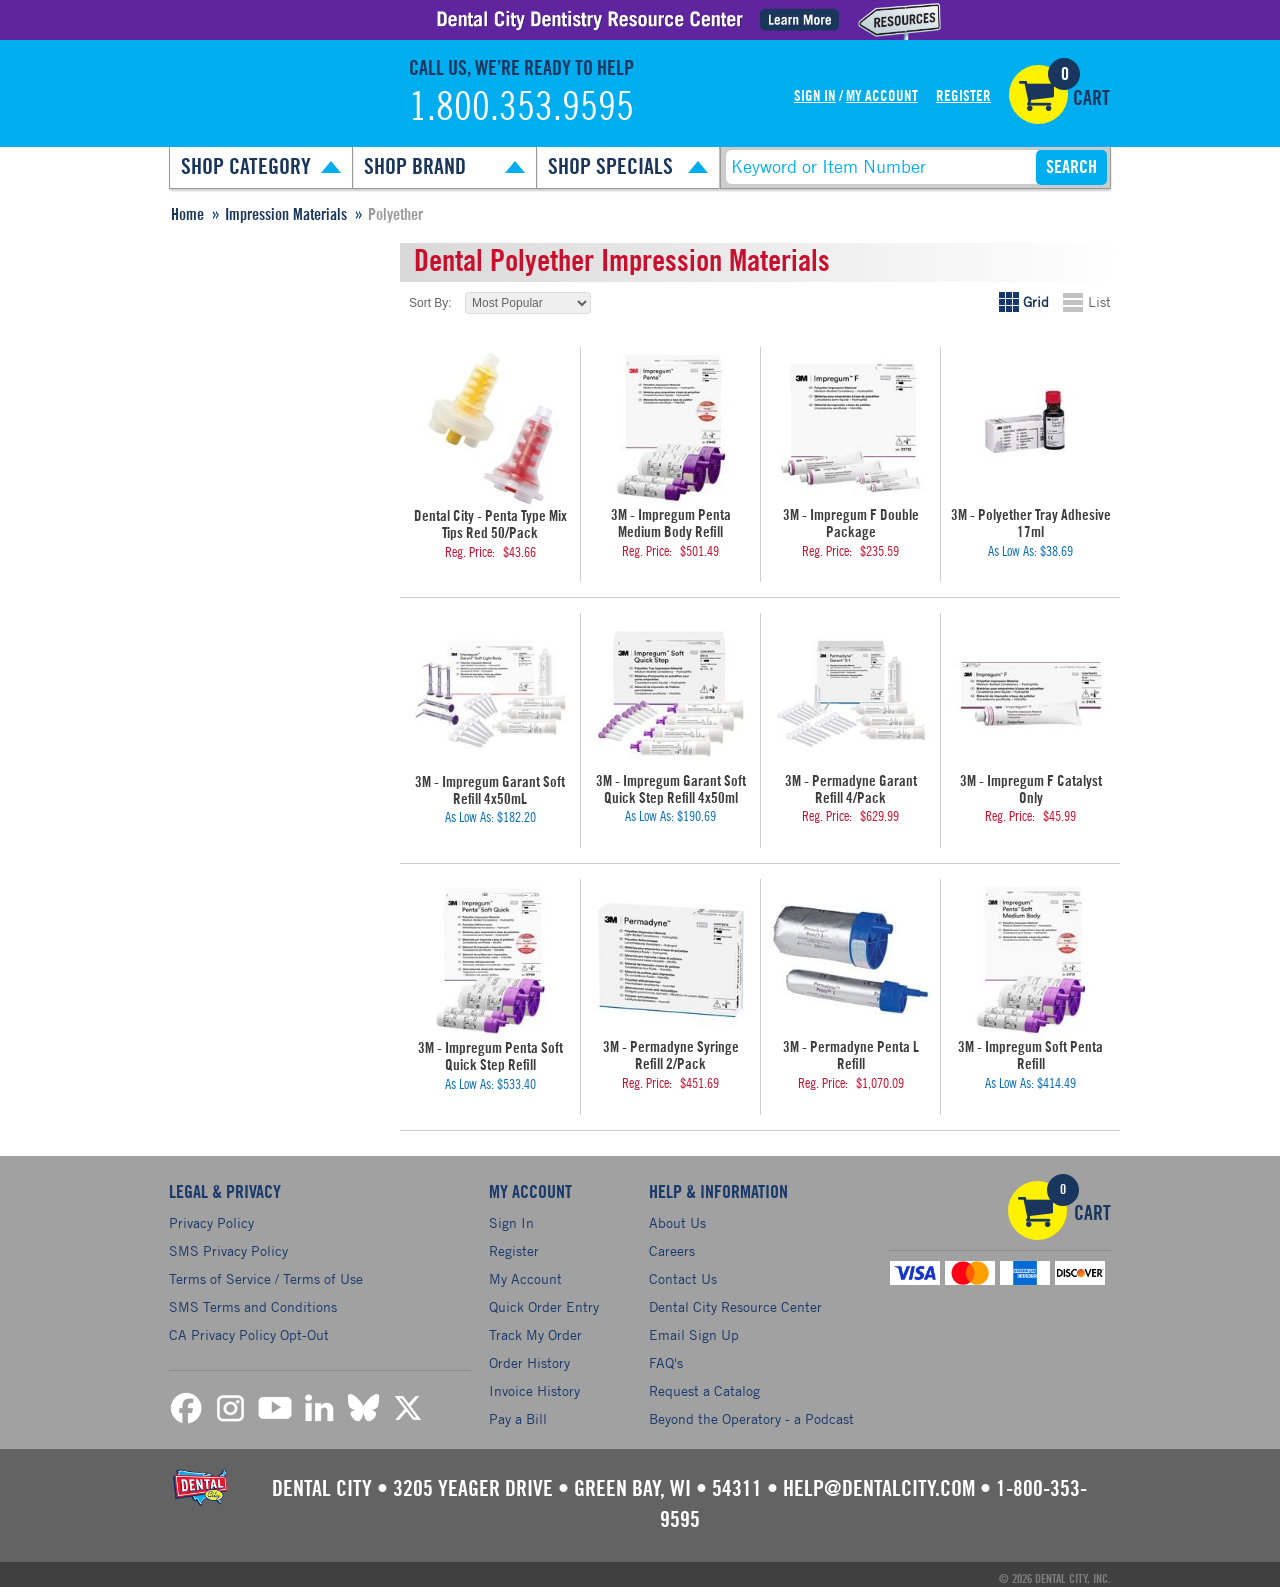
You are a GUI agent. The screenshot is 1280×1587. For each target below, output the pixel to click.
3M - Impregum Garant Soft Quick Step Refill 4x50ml (670, 785)
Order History (529, 1354)
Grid (1036, 301)
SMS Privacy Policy (228, 1242)
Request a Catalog (704, 1382)
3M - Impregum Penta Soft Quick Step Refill (490, 1050)
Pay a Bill (518, 1410)
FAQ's (666, 1354)
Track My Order (535, 1326)
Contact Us (683, 1270)
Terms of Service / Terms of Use (266, 1270)
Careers (672, 1242)
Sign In (815, 96)
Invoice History (534, 1382)
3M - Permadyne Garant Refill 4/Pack (850, 785)
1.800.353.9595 (521, 108)
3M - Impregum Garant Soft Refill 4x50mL (490, 786)
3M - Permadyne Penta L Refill (851, 1042)
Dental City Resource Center (735, 1298)
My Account (882, 96)
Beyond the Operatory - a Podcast (751, 1410)
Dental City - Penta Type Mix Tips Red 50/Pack (490, 523)
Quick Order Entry (544, 1298)
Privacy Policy (211, 1214)
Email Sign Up (694, 1326)
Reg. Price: (470, 550)
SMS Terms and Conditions (253, 1298)
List (1099, 301)
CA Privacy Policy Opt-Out (249, 1326)
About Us (677, 1214)
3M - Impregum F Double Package (850, 522)
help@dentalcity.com (879, 1481)
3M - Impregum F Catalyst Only (1030, 778)
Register (963, 96)
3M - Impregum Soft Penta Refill (1031, 1042)
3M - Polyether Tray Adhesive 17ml (1030, 522)
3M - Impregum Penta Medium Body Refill (670, 522)
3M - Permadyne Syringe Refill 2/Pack (671, 1049)
